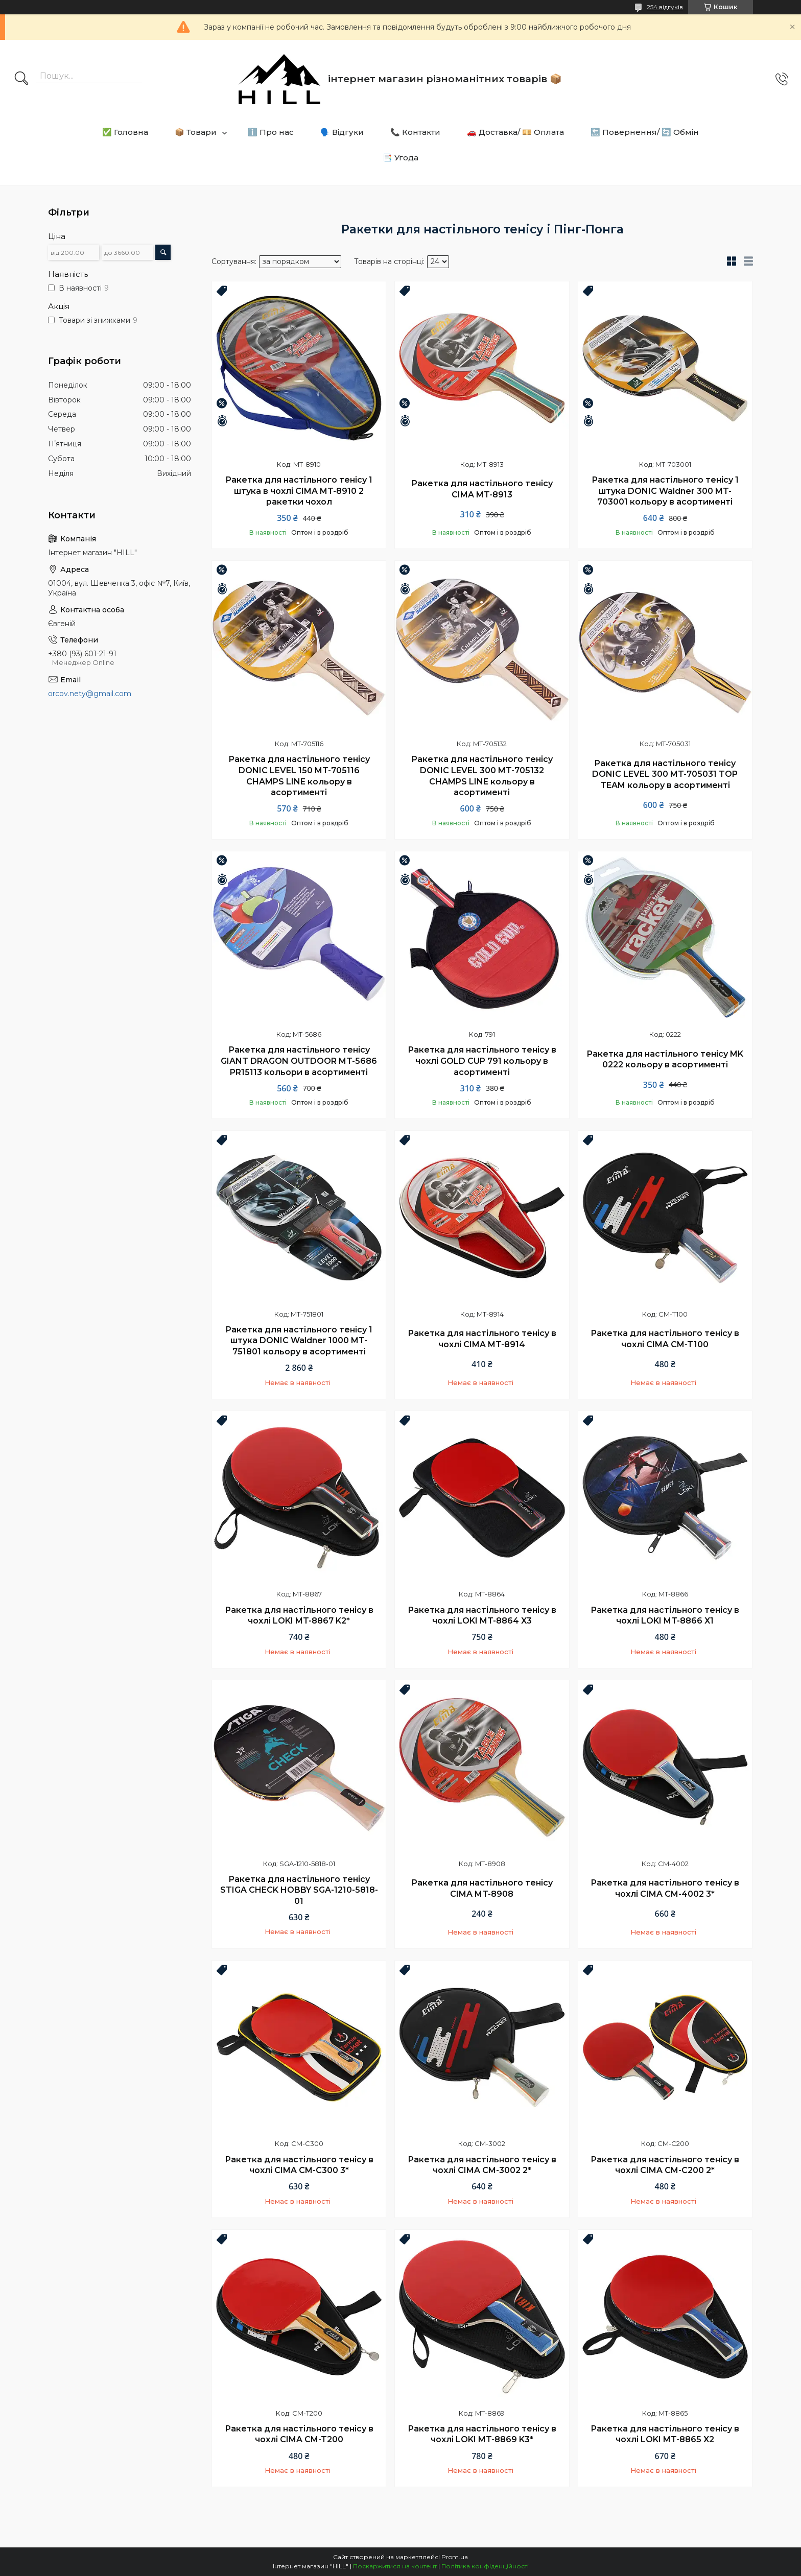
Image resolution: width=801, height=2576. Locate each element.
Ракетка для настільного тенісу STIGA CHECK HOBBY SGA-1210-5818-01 (299, 1890)
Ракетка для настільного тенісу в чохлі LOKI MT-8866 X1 (665, 1615)
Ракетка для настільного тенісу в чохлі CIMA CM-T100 (665, 1338)
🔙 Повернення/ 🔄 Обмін (645, 132)
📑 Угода (400, 157)
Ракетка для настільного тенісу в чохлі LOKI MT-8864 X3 (482, 1615)
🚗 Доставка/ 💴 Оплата (515, 132)
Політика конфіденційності (485, 2566)
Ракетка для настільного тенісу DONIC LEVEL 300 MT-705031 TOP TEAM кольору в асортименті (665, 774)
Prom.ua (454, 2557)
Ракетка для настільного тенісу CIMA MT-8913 (482, 489)
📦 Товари (196, 132)
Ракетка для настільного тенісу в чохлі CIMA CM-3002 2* (482, 2165)
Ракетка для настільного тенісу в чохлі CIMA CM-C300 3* (299, 2165)
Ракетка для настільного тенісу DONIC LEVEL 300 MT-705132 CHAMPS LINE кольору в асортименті (482, 775)
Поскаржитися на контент (395, 2566)
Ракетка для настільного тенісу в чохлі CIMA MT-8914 (482, 1338)
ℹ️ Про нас (271, 132)
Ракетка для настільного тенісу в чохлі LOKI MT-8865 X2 (665, 2434)
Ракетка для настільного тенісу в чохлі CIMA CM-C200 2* (665, 2165)
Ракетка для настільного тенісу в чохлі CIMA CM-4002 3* (665, 1888)
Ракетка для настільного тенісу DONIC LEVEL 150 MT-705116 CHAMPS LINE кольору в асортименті (299, 775)
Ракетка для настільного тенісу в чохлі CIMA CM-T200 (299, 2434)
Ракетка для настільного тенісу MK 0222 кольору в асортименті (664, 1059)
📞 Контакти (415, 132)
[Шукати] (21, 79)
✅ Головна (125, 132)
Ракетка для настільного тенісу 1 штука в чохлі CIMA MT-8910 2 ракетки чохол (298, 491)
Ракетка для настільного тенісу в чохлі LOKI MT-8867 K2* (299, 1615)
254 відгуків (665, 7)
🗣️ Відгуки (342, 132)
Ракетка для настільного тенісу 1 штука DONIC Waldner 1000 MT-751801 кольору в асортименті (298, 1340)
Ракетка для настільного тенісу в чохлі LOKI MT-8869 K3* (482, 2434)
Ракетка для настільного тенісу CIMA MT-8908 (482, 1888)
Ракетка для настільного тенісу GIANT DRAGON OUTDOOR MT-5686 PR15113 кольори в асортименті (299, 1061)
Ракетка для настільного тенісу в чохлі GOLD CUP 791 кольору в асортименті (482, 1061)
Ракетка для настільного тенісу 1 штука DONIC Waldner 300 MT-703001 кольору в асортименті (665, 491)
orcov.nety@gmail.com (89, 693)
